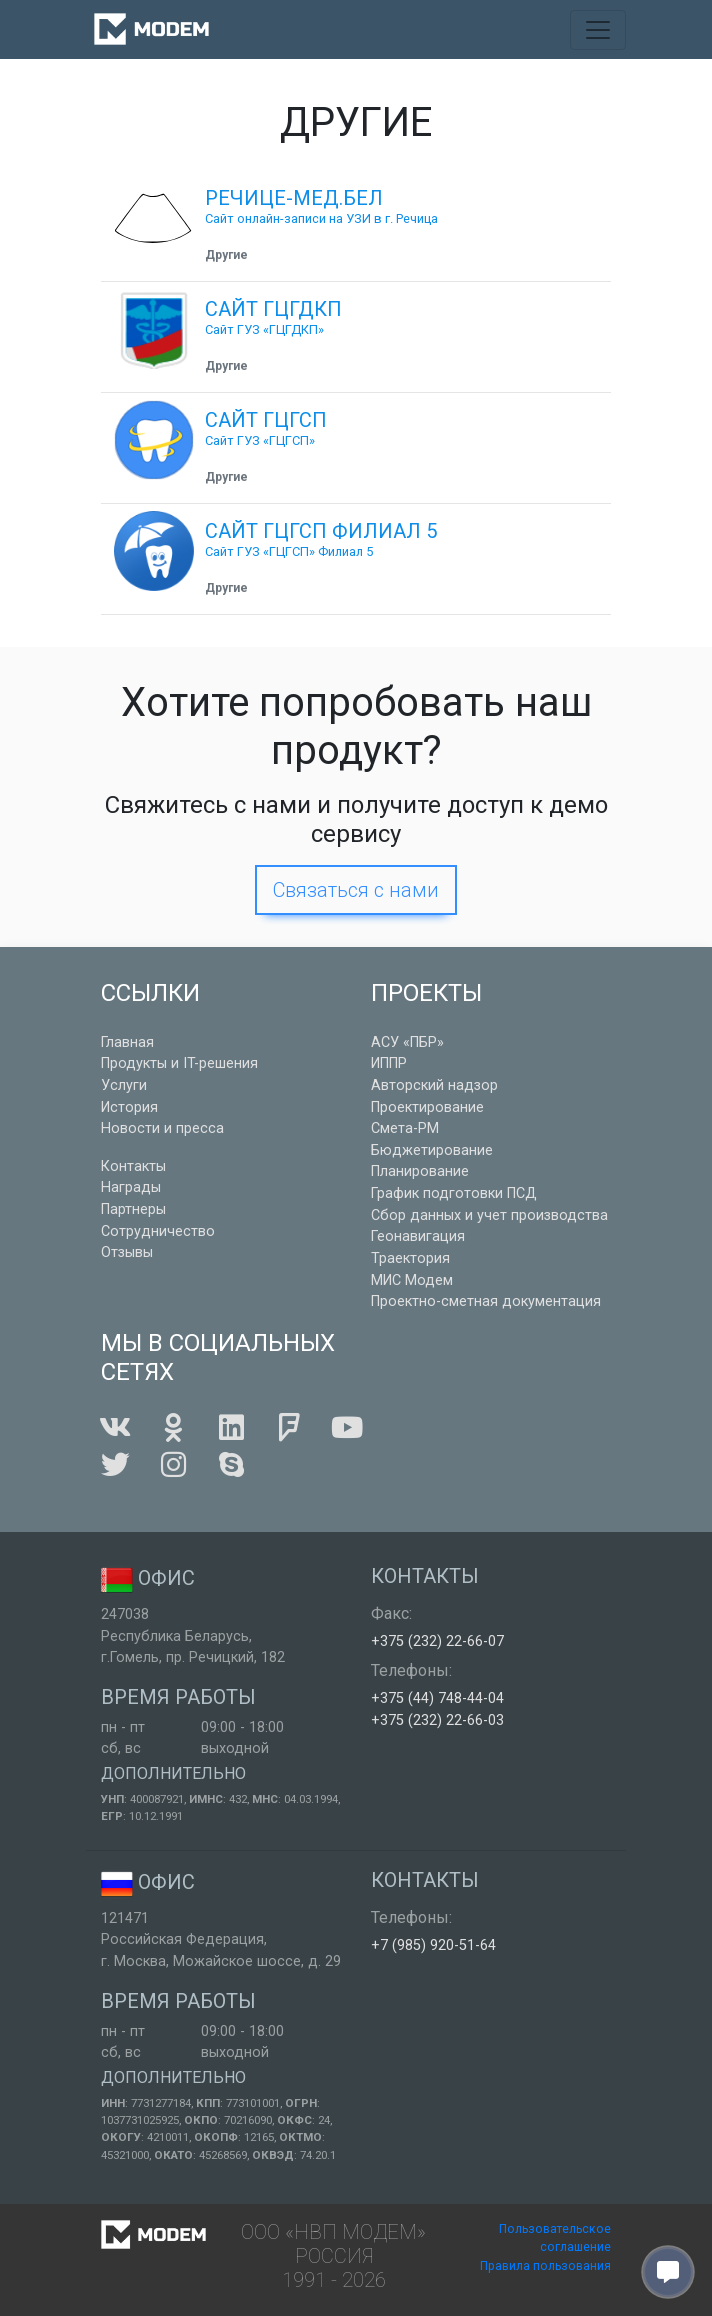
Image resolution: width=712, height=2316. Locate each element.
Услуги (124, 1085)
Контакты (133, 1166)
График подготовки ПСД (454, 1193)
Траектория (410, 1258)
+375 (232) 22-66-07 (437, 1641)
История (129, 1107)
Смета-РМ (405, 1128)
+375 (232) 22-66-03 (437, 1720)
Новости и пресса (162, 1128)
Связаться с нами (356, 890)
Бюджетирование (432, 1150)
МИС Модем (412, 1280)
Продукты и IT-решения (179, 1063)
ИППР (389, 1063)
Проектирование (427, 1107)
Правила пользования (545, 2266)
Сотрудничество (158, 1231)
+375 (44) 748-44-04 (437, 1698)
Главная (127, 1042)
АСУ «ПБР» (407, 1042)
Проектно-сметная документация (486, 1301)
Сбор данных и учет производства (489, 1215)
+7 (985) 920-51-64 (433, 1945)
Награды (131, 1187)
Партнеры (133, 1209)
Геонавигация (418, 1236)
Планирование (420, 1171)
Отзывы (127, 1252)
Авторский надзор (434, 1085)
